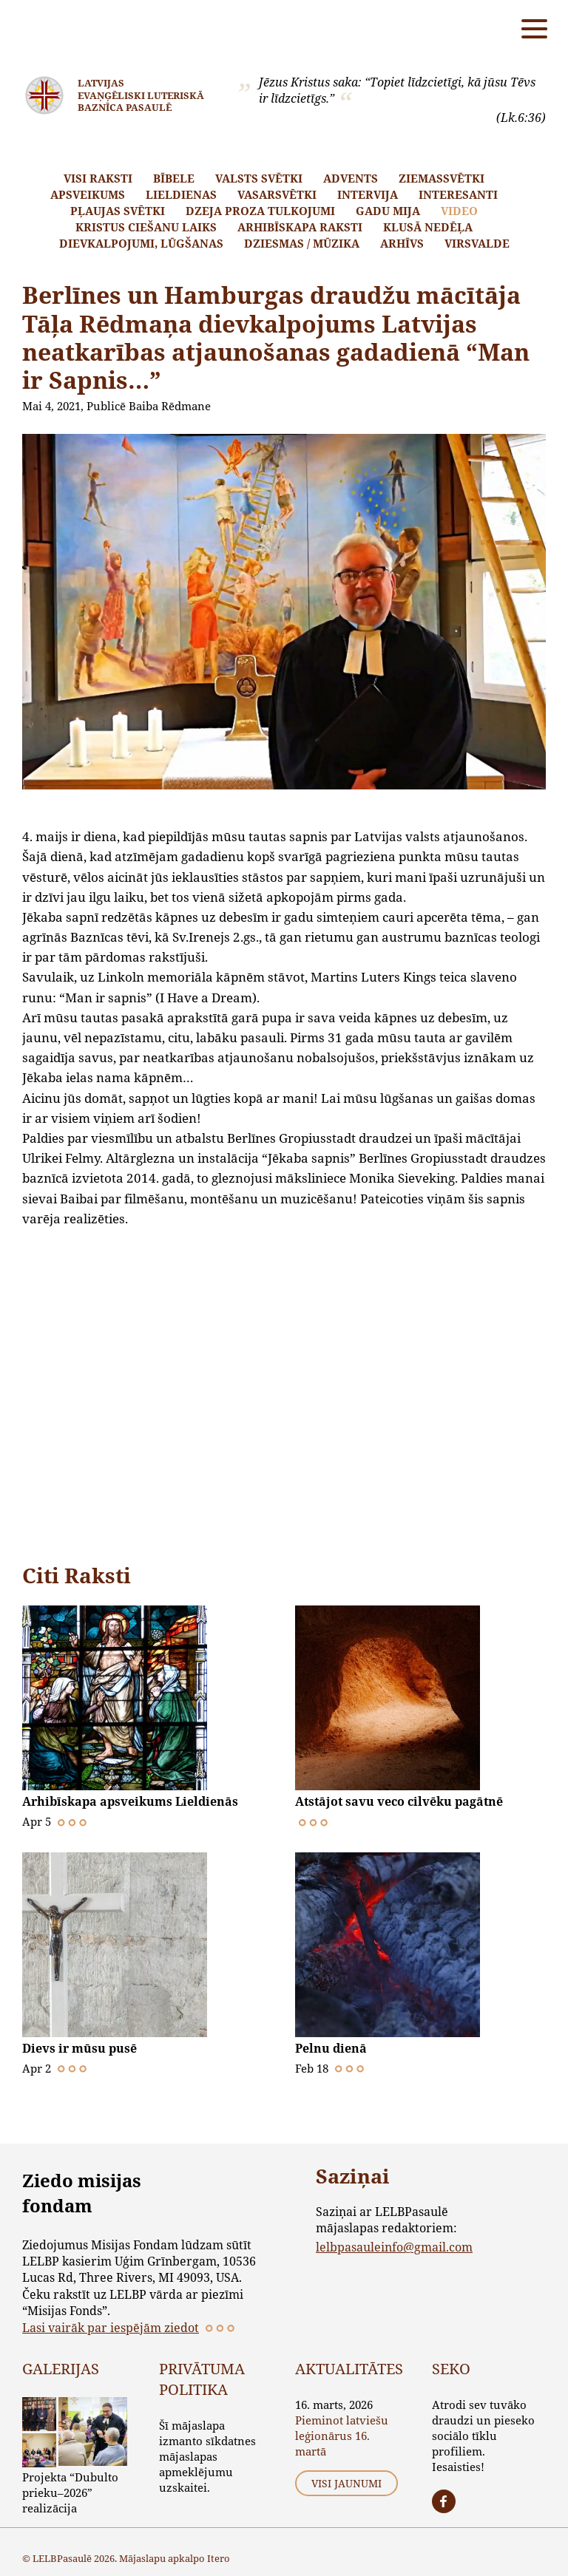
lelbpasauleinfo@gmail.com (394, 2246)
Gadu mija (388, 210)
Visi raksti (98, 178)
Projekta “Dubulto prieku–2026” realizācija (70, 2492)
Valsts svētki (258, 178)
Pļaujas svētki (117, 210)
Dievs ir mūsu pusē (79, 2048)
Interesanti (458, 194)
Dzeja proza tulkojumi (260, 210)
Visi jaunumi (346, 2483)
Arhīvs (402, 243)
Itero (218, 2558)
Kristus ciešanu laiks (146, 227)
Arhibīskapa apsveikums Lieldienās (130, 1801)
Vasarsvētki (277, 194)
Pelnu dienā (331, 2048)
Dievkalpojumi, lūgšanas (141, 243)
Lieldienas (181, 194)
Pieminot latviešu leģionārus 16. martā (341, 2435)
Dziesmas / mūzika (301, 243)
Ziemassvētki (441, 178)
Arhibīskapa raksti (299, 227)
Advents (350, 178)
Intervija (367, 194)
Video (459, 210)
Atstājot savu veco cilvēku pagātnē (399, 1801)
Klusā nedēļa (428, 227)
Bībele (174, 178)
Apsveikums (87, 194)
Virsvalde (477, 243)
